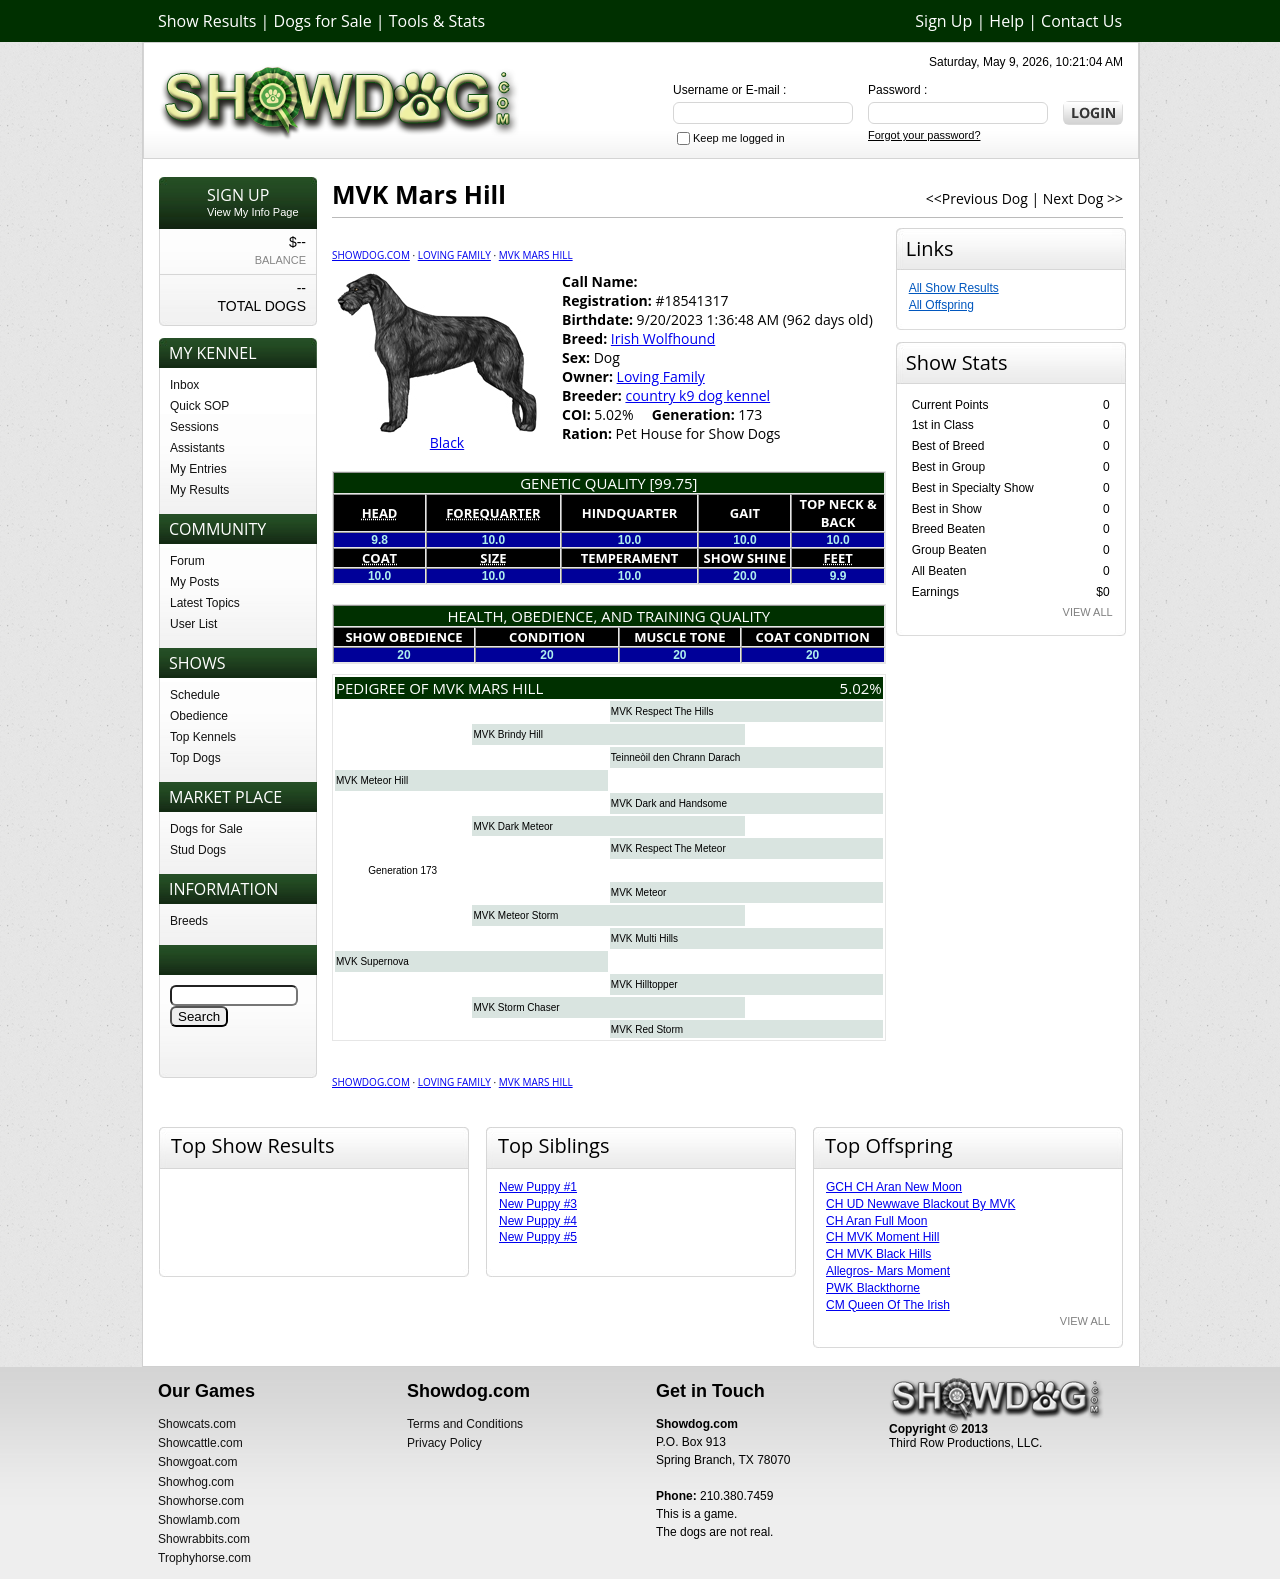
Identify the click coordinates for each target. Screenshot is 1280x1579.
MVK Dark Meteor (512, 826)
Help (1006, 21)
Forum (187, 561)
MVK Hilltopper (644, 984)
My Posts (194, 582)
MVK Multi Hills (644, 938)
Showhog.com (196, 1482)
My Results (199, 490)
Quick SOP (199, 406)
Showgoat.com (197, 1462)
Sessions (194, 427)
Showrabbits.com (204, 1539)
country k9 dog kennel (697, 395)
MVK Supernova (372, 961)
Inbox (184, 385)
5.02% (861, 688)
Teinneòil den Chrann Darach (676, 757)
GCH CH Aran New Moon (894, 1187)
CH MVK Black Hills (878, 1254)
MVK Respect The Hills (662, 711)
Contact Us (1081, 21)
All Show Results (954, 288)
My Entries (198, 469)
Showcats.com (197, 1424)
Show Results (207, 21)
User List (193, 624)
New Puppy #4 (538, 1221)
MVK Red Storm (647, 1029)
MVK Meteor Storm (515, 915)
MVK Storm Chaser (516, 1007)
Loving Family (454, 255)
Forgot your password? (924, 135)
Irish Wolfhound (663, 338)
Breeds (189, 921)
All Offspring (941, 305)
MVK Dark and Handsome (669, 803)
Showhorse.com (201, 1501)
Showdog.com (371, 255)
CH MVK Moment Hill (882, 1237)
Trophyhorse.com (204, 1558)
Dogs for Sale (323, 21)
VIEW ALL (1088, 612)
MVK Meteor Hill (372, 780)
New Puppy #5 (538, 1237)
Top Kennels (203, 737)
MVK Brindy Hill (507, 734)
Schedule (195, 695)
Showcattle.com (200, 1443)
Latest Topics (205, 603)
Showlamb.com (199, 1520)
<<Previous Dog (977, 198)
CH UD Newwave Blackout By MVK (920, 1204)
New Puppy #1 (538, 1187)
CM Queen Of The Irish (888, 1305)
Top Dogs (195, 758)
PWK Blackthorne (873, 1288)
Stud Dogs (198, 850)
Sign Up (943, 21)
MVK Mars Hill (536, 255)
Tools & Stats (437, 21)
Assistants (197, 448)
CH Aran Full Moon (876, 1221)
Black (447, 442)
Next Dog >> (1083, 198)
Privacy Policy (444, 1443)
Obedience (199, 716)
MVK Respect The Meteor (668, 848)
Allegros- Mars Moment (888, 1271)
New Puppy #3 (538, 1204)
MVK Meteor (639, 892)
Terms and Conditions (465, 1424)
